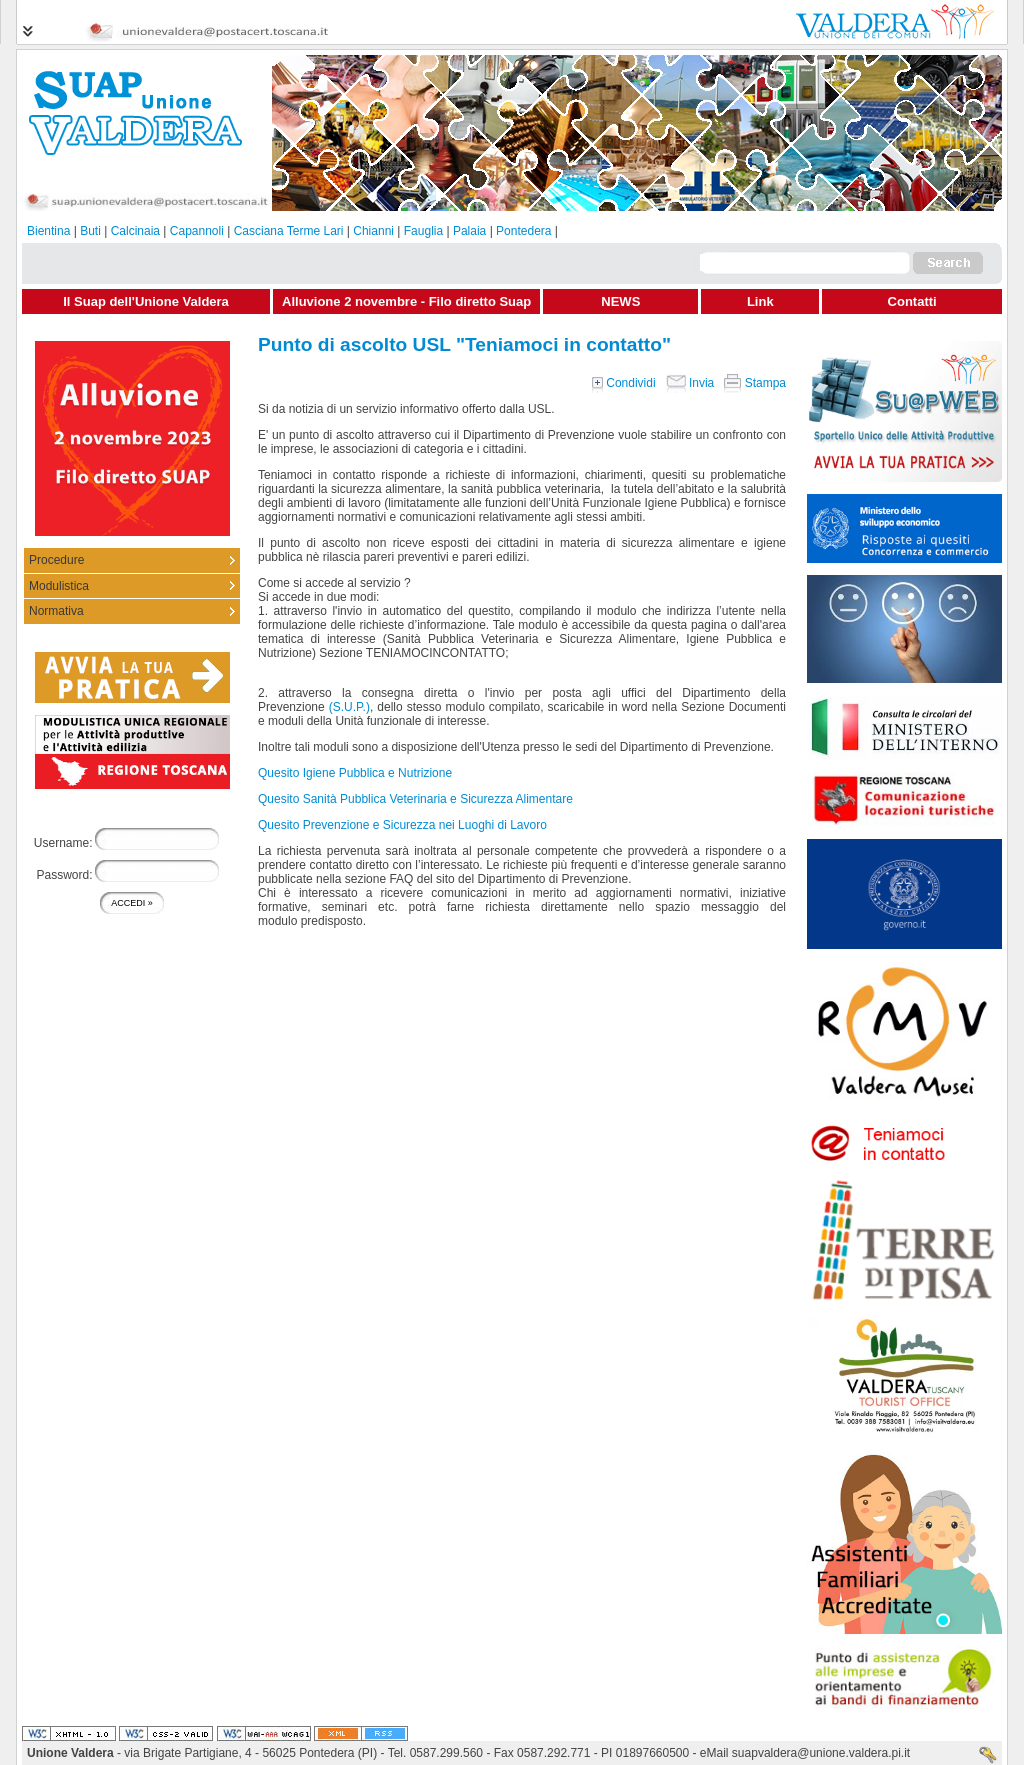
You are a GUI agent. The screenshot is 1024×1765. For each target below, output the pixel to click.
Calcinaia (135, 231)
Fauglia (423, 231)
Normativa (56, 611)
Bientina (48, 231)
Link (760, 301)
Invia (690, 383)
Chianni (373, 231)
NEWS (620, 301)
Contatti (912, 301)
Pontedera (523, 231)
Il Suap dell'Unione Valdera (146, 301)
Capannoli (197, 231)
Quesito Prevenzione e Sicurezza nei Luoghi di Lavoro (402, 825)
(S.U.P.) (349, 707)
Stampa (755, 383)
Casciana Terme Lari (289, 231)
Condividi (624, 383)
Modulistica (59, 586)
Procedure (56, 560)
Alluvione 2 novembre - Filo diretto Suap (406, 301)
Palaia (469, 231)
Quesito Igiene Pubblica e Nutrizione (355, 773)
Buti (90, 231)
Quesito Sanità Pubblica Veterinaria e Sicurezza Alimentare (415, 799)
